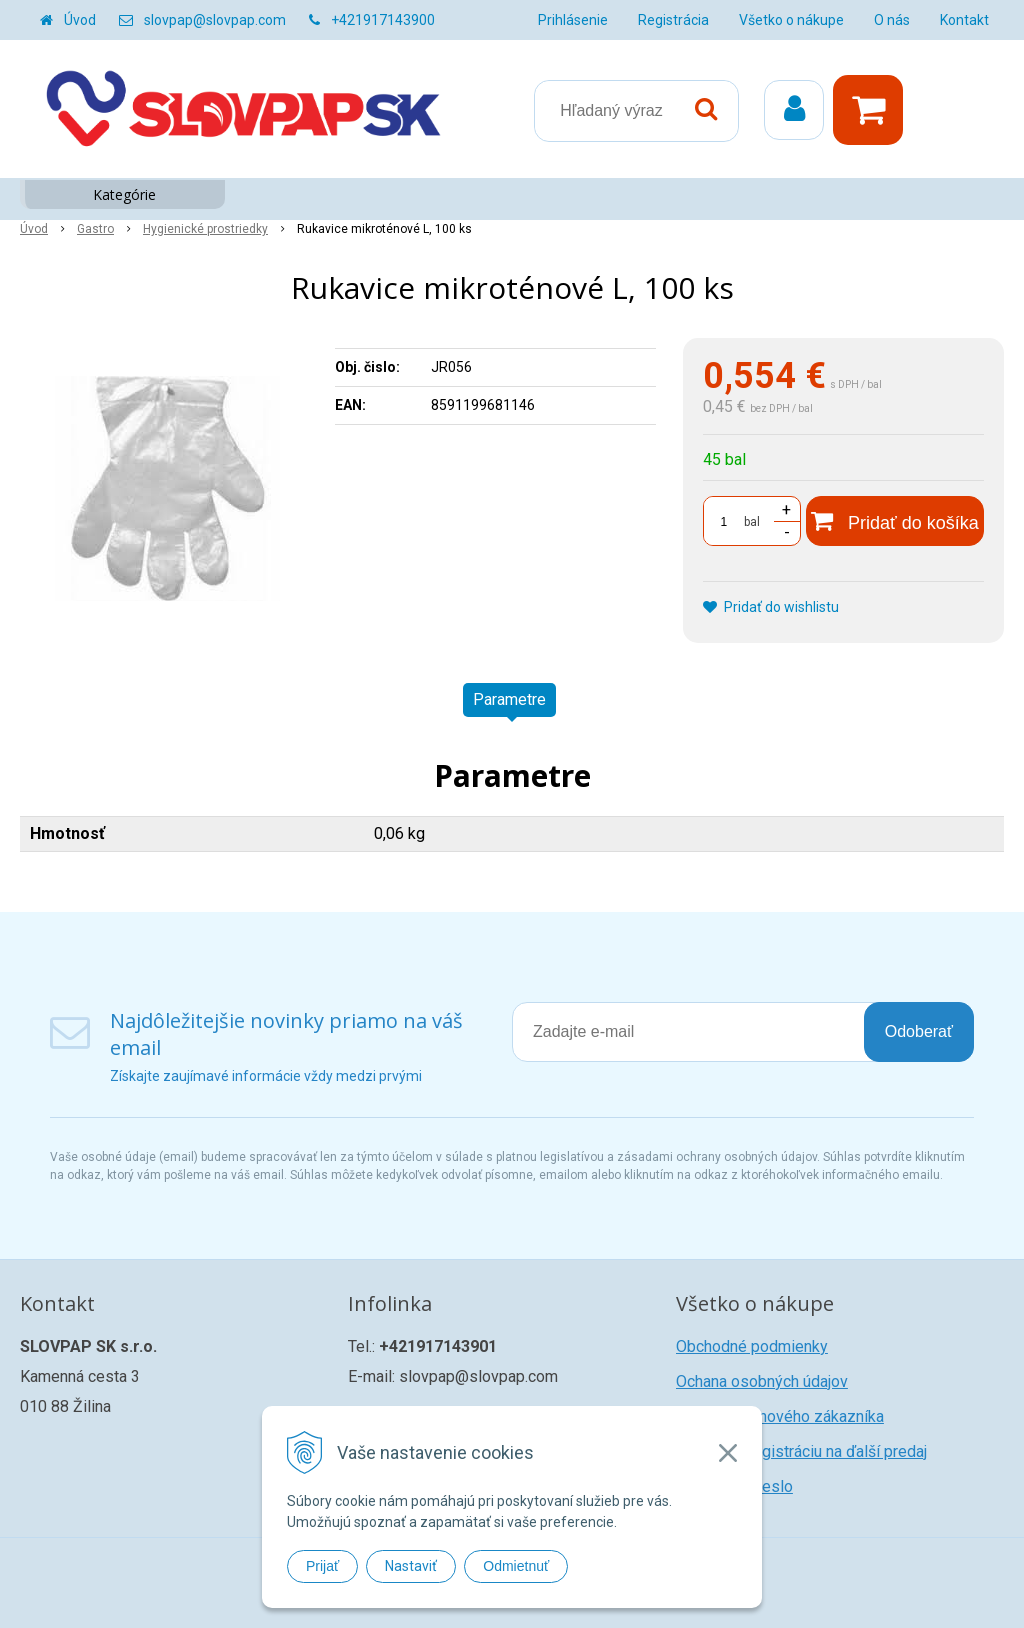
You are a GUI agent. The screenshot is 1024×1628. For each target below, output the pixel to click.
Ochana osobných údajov (762, 1381)
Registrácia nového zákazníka (780, 1416)
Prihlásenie (573, 20)
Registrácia (673, 20)
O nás (892, 20)
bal (752, 522)
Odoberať (919, 1031)
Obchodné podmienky (752, 1346)
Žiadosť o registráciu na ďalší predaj (801, 1451)
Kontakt (964, 20)
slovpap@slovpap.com (215, 20)
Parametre (509, 699)
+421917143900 (383, 20)
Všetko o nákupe (791, 20)
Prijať (322, 1566)
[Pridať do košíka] (895, 521)
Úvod (80, 20)
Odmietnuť (516, 1566)
